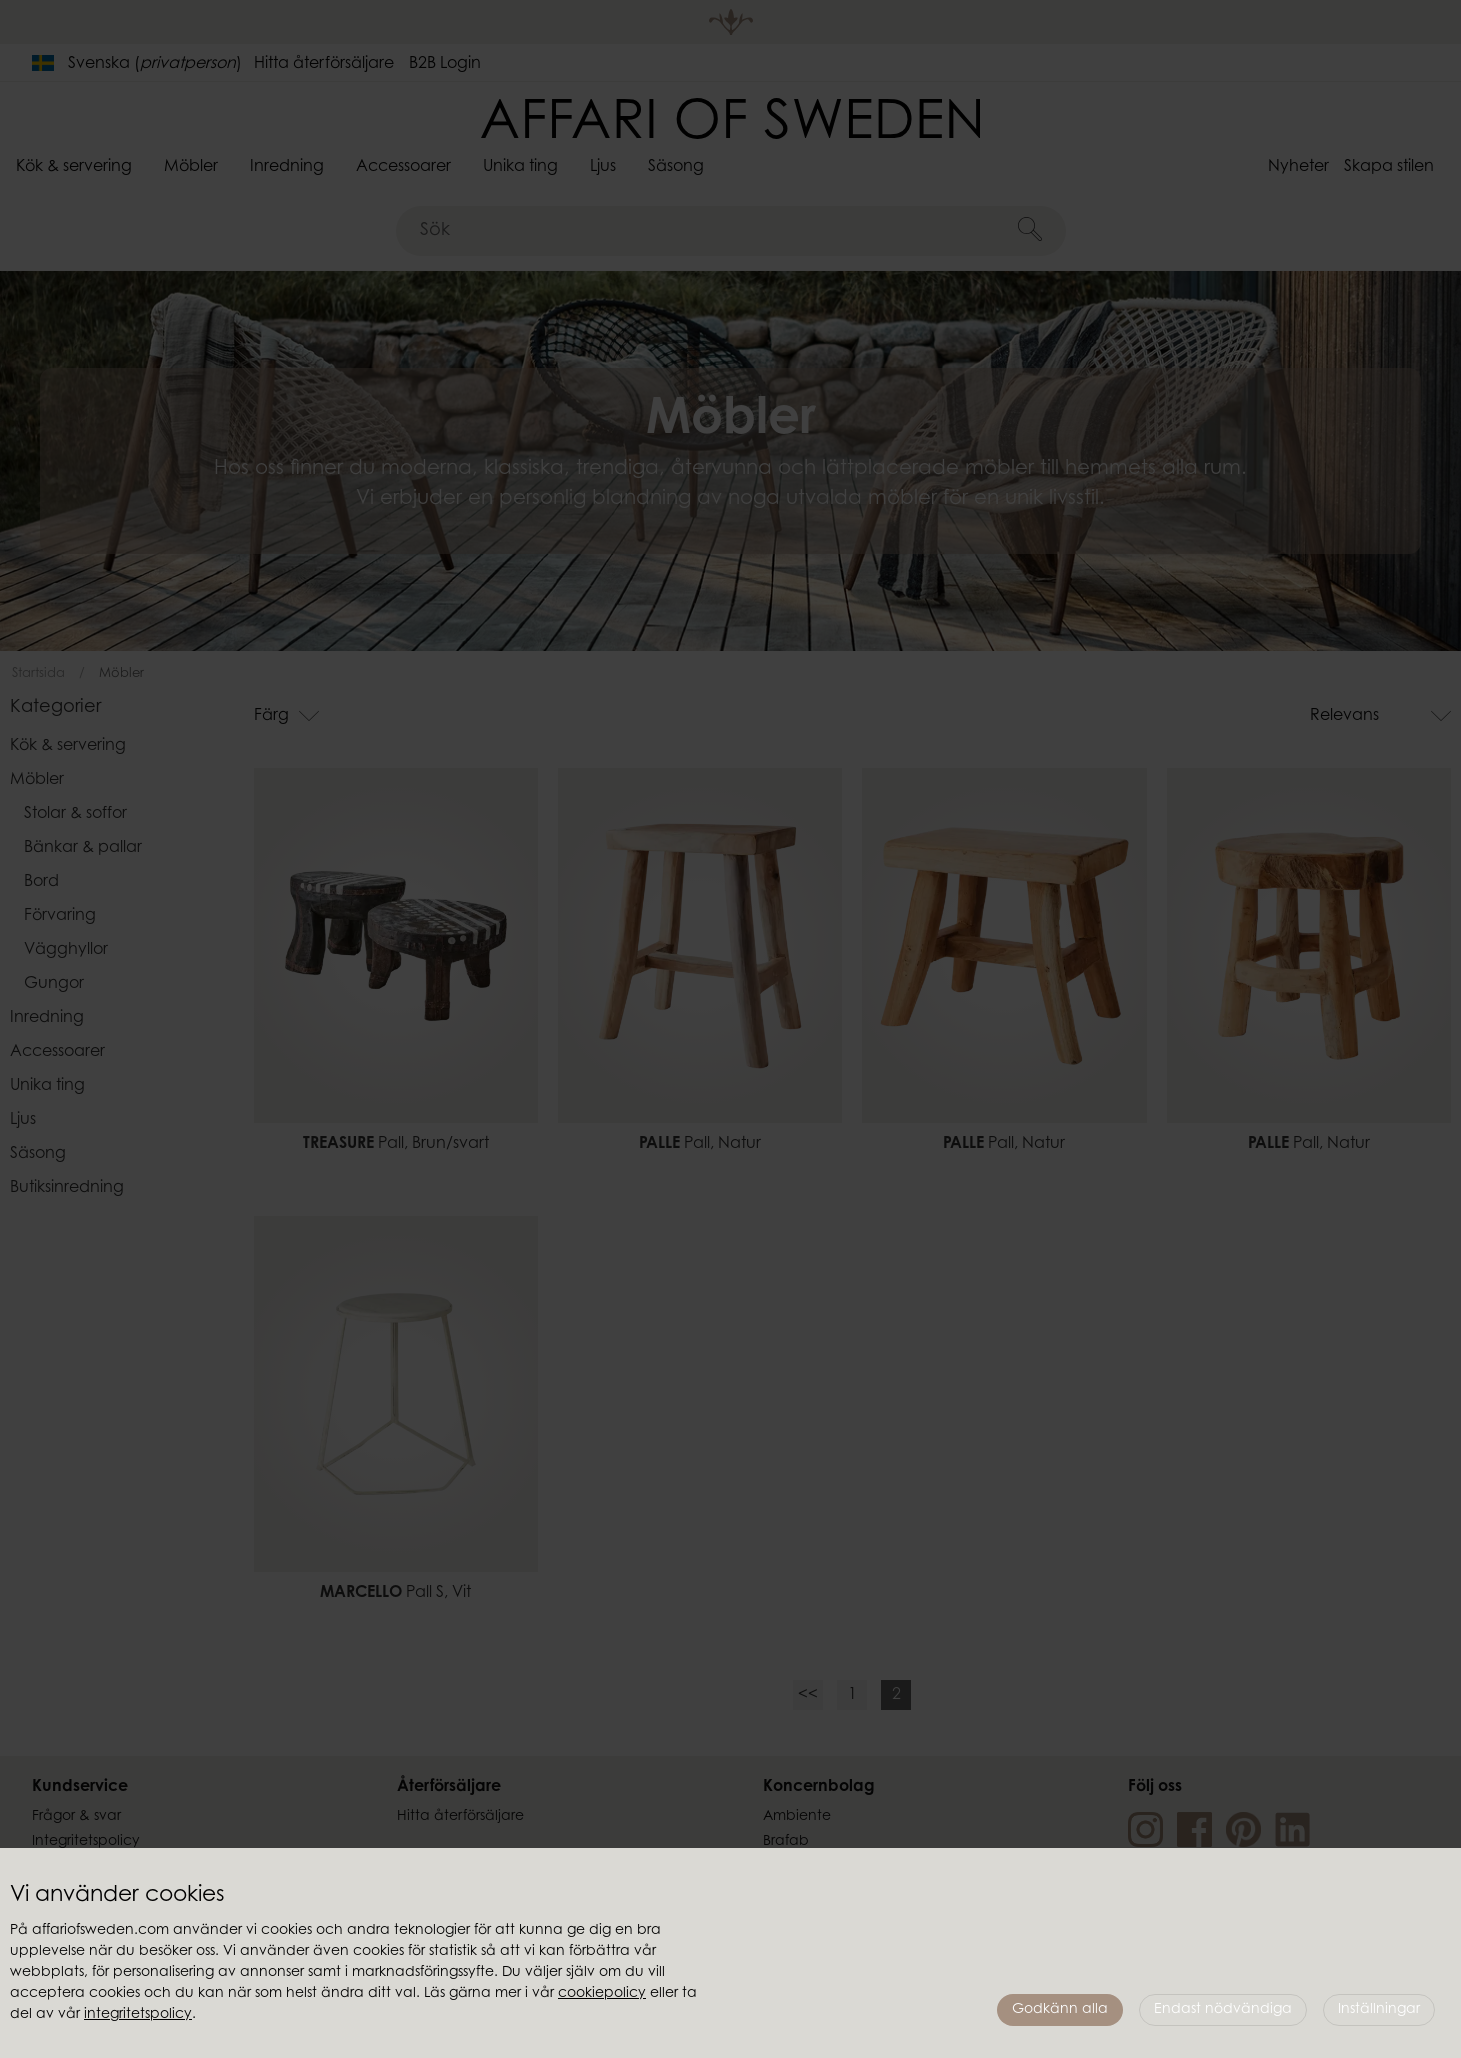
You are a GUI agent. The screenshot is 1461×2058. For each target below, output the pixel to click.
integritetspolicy (138, 2015)
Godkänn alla (1060, 2010)
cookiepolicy (602, 1994)
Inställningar (1379, 2010)
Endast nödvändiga (1223, 2010)
